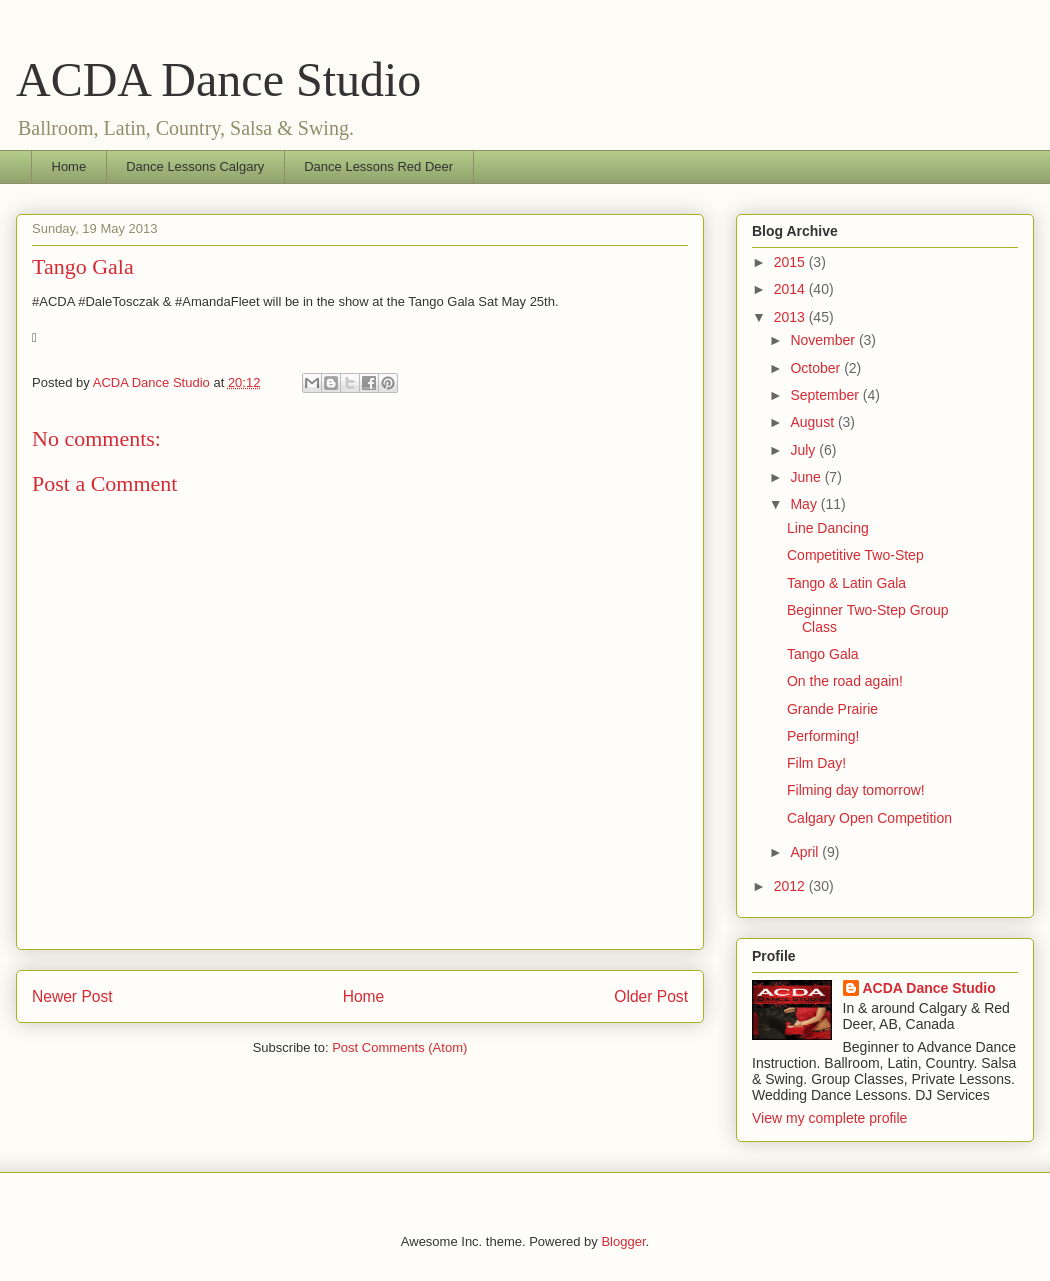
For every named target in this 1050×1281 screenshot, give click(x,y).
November (824, 340)
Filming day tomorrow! (856, 790)
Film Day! (816, 763)
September (826, 395)
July (804, 450)
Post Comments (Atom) (399, 1047)
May (805, 504)
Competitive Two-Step (855, 555)
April (806, 852)
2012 (791, 886)
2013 (791, 317)
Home (69, 166)
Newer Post (72, 996)
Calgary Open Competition (869, 818)
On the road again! (845, 681)
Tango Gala (823, 654)
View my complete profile (829, 1118)
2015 (791, 262)
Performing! (823, 736)
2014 (791, 289)
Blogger (623, 1241)
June (807, 477)
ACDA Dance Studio (218, 79)
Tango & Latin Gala (846, 583)
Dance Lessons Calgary (195, 166)
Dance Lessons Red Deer (378, 166)
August (813, 422)
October (817, 368)
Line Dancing (828, 528)
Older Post (651, 996)
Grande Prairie (832, 709)
